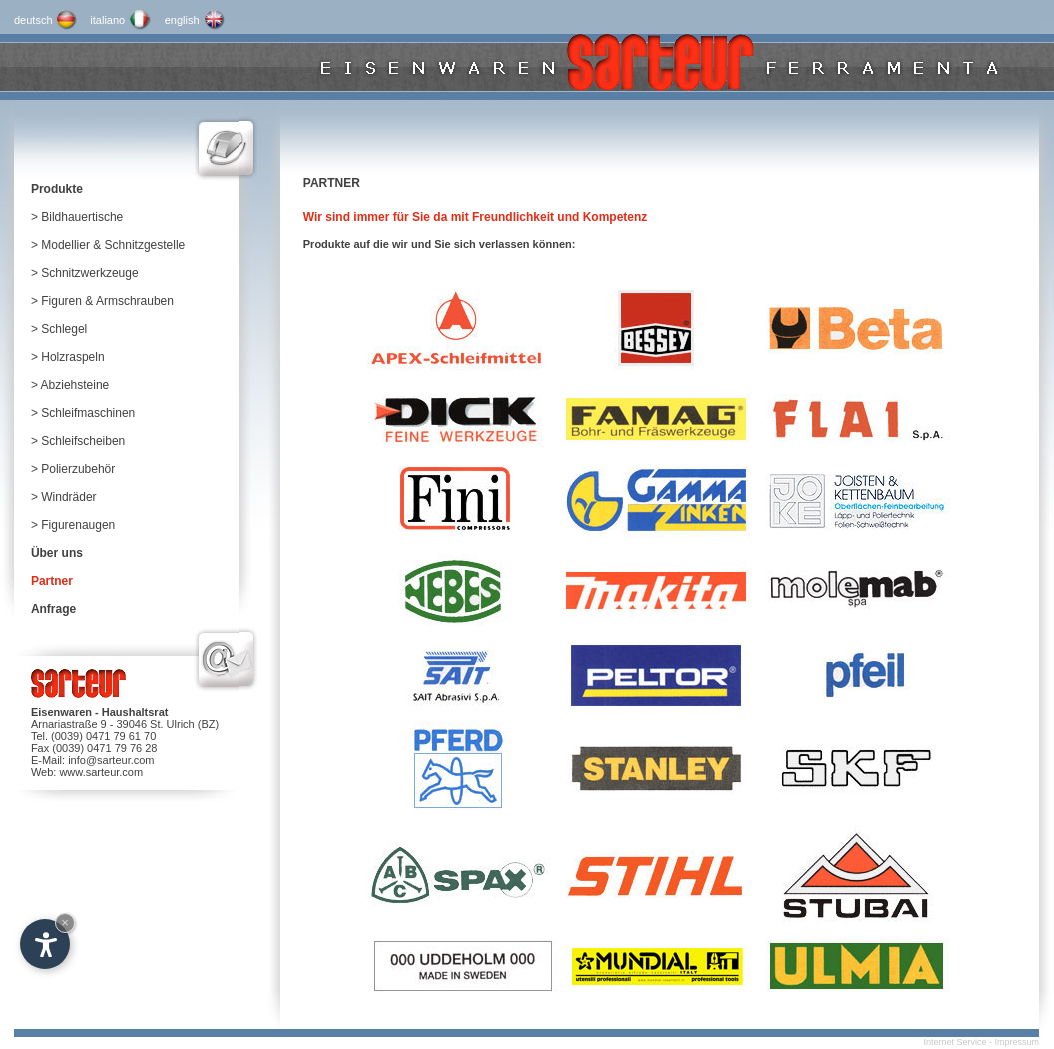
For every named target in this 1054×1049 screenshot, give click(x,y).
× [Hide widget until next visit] (65, 922)
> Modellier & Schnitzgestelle (108, 245)
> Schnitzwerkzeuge (85, 273)
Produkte (57, 189)
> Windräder (64, 497)
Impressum (1016, 1042)
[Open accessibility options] (45, 944)
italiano (107, 20)
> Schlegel (59, 329)
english (182, 20)
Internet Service (954, 1042)
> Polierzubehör (73, 469)
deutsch (33, 20)
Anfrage (53, 609)
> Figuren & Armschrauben (102, 301)
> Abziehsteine (70, 385)
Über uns (57, 553)
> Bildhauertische (77, 217)
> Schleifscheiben (78, 441)
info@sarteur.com (111, 760)
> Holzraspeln (68, 357)
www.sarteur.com (101, 772)
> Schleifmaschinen (83, 413)
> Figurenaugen (73, 525)
